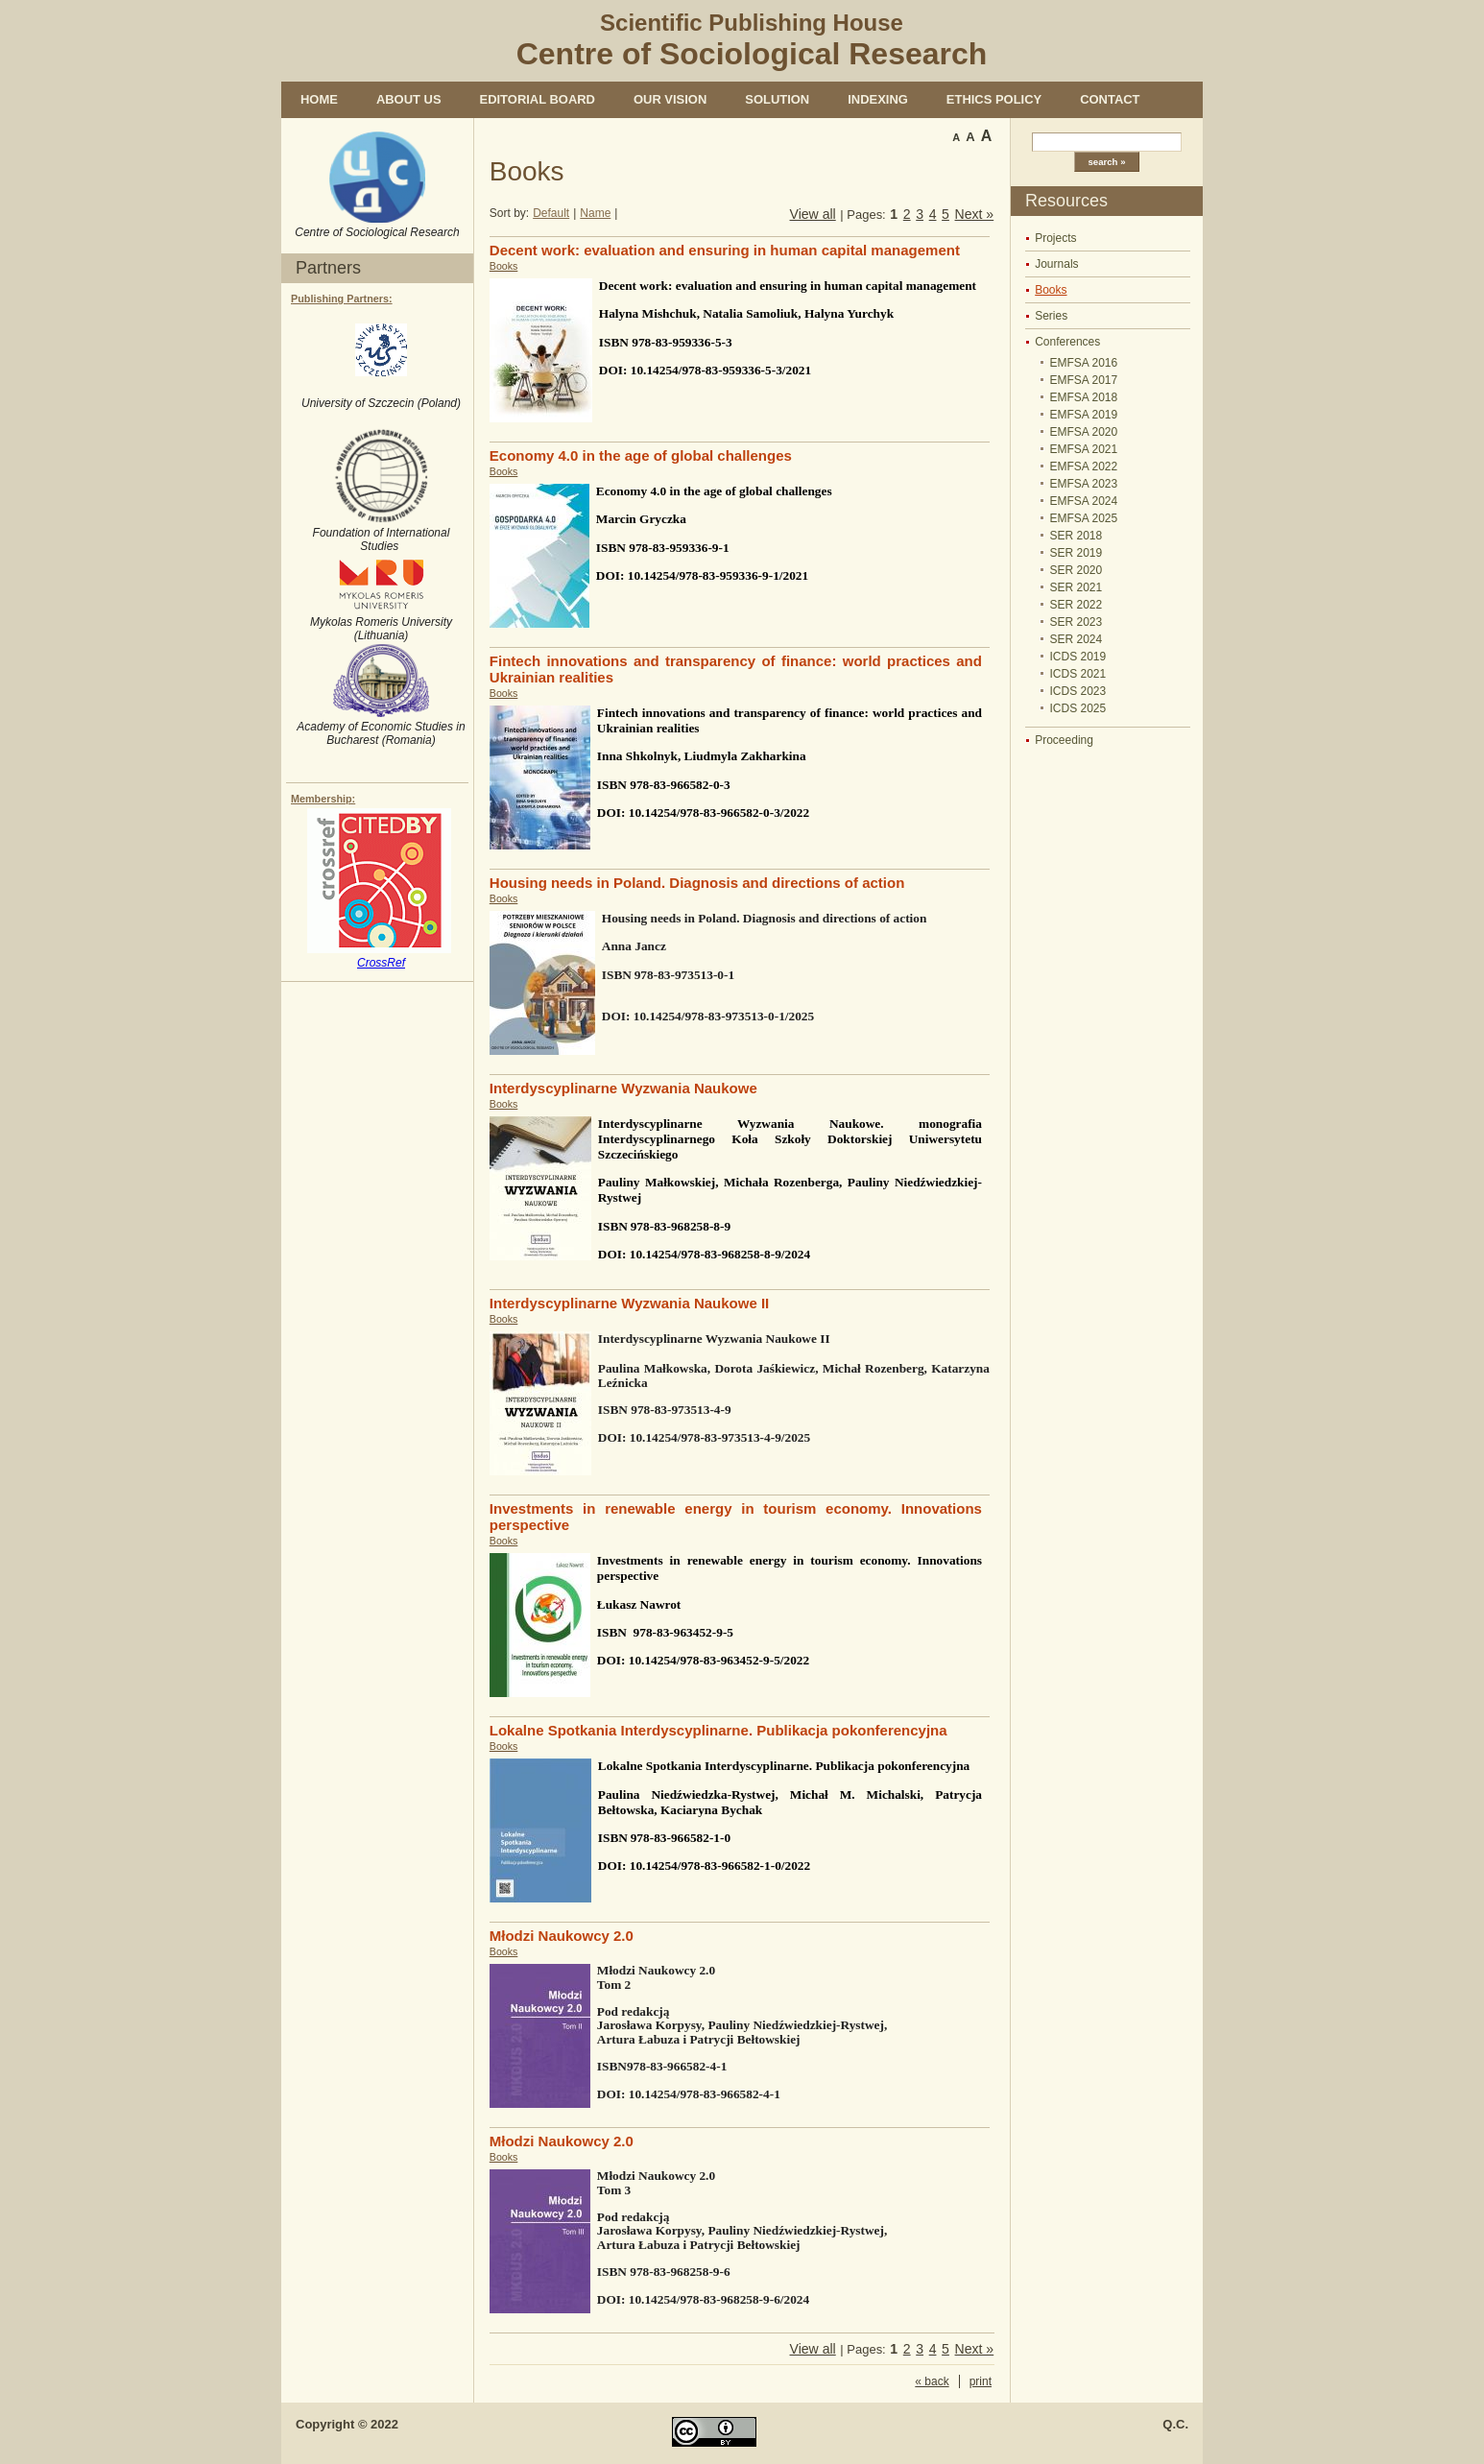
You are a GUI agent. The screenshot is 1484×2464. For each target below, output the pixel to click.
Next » (974, 214)
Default (551, 213)
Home (319, 99)
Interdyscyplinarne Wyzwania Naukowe (623, 1088)
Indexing (878, 99)
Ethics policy (993, 99)
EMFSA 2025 (1084, 518)
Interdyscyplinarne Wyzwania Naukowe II (629, 1303)
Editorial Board (537, 99)
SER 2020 (1076, 570)
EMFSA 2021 (1084, 449)
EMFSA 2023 (1084, 483)
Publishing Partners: (342, 298)
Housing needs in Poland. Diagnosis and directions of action (697, 882)
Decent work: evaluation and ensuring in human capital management (725, 250)
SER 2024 (1076, 639)
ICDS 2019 (1078, 656)
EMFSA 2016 (1084, 363)
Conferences (1067, 341)
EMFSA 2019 (1084, 414)
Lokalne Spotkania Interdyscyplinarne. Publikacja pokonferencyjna (718, 1730)
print (980, 2381)
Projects (1055, 238)
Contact (1109, 99)
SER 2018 (1076, 535)
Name (595, 213)
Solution (777, 99)
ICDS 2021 (1078, 674)
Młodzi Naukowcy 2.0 (562, 1935)
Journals (1056, 264)
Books (1050, 290)
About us (409, 99)
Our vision (670, 99)
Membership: (323, 798)
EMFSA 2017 (1084, 380)
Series (1051, 316)
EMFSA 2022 (1084, 466)
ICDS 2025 (1078, 708)
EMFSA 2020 (1084, 432)
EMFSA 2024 (1084, 501)
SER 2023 (1076, 622)
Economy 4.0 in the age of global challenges (641, 455)
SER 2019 (1076, 553)
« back (931, 2381)
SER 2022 (1076, 604)
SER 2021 (1076, 587)
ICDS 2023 (1078, 691)
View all (813, 214)
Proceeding (1064, 740)
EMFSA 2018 (1084, 397)
